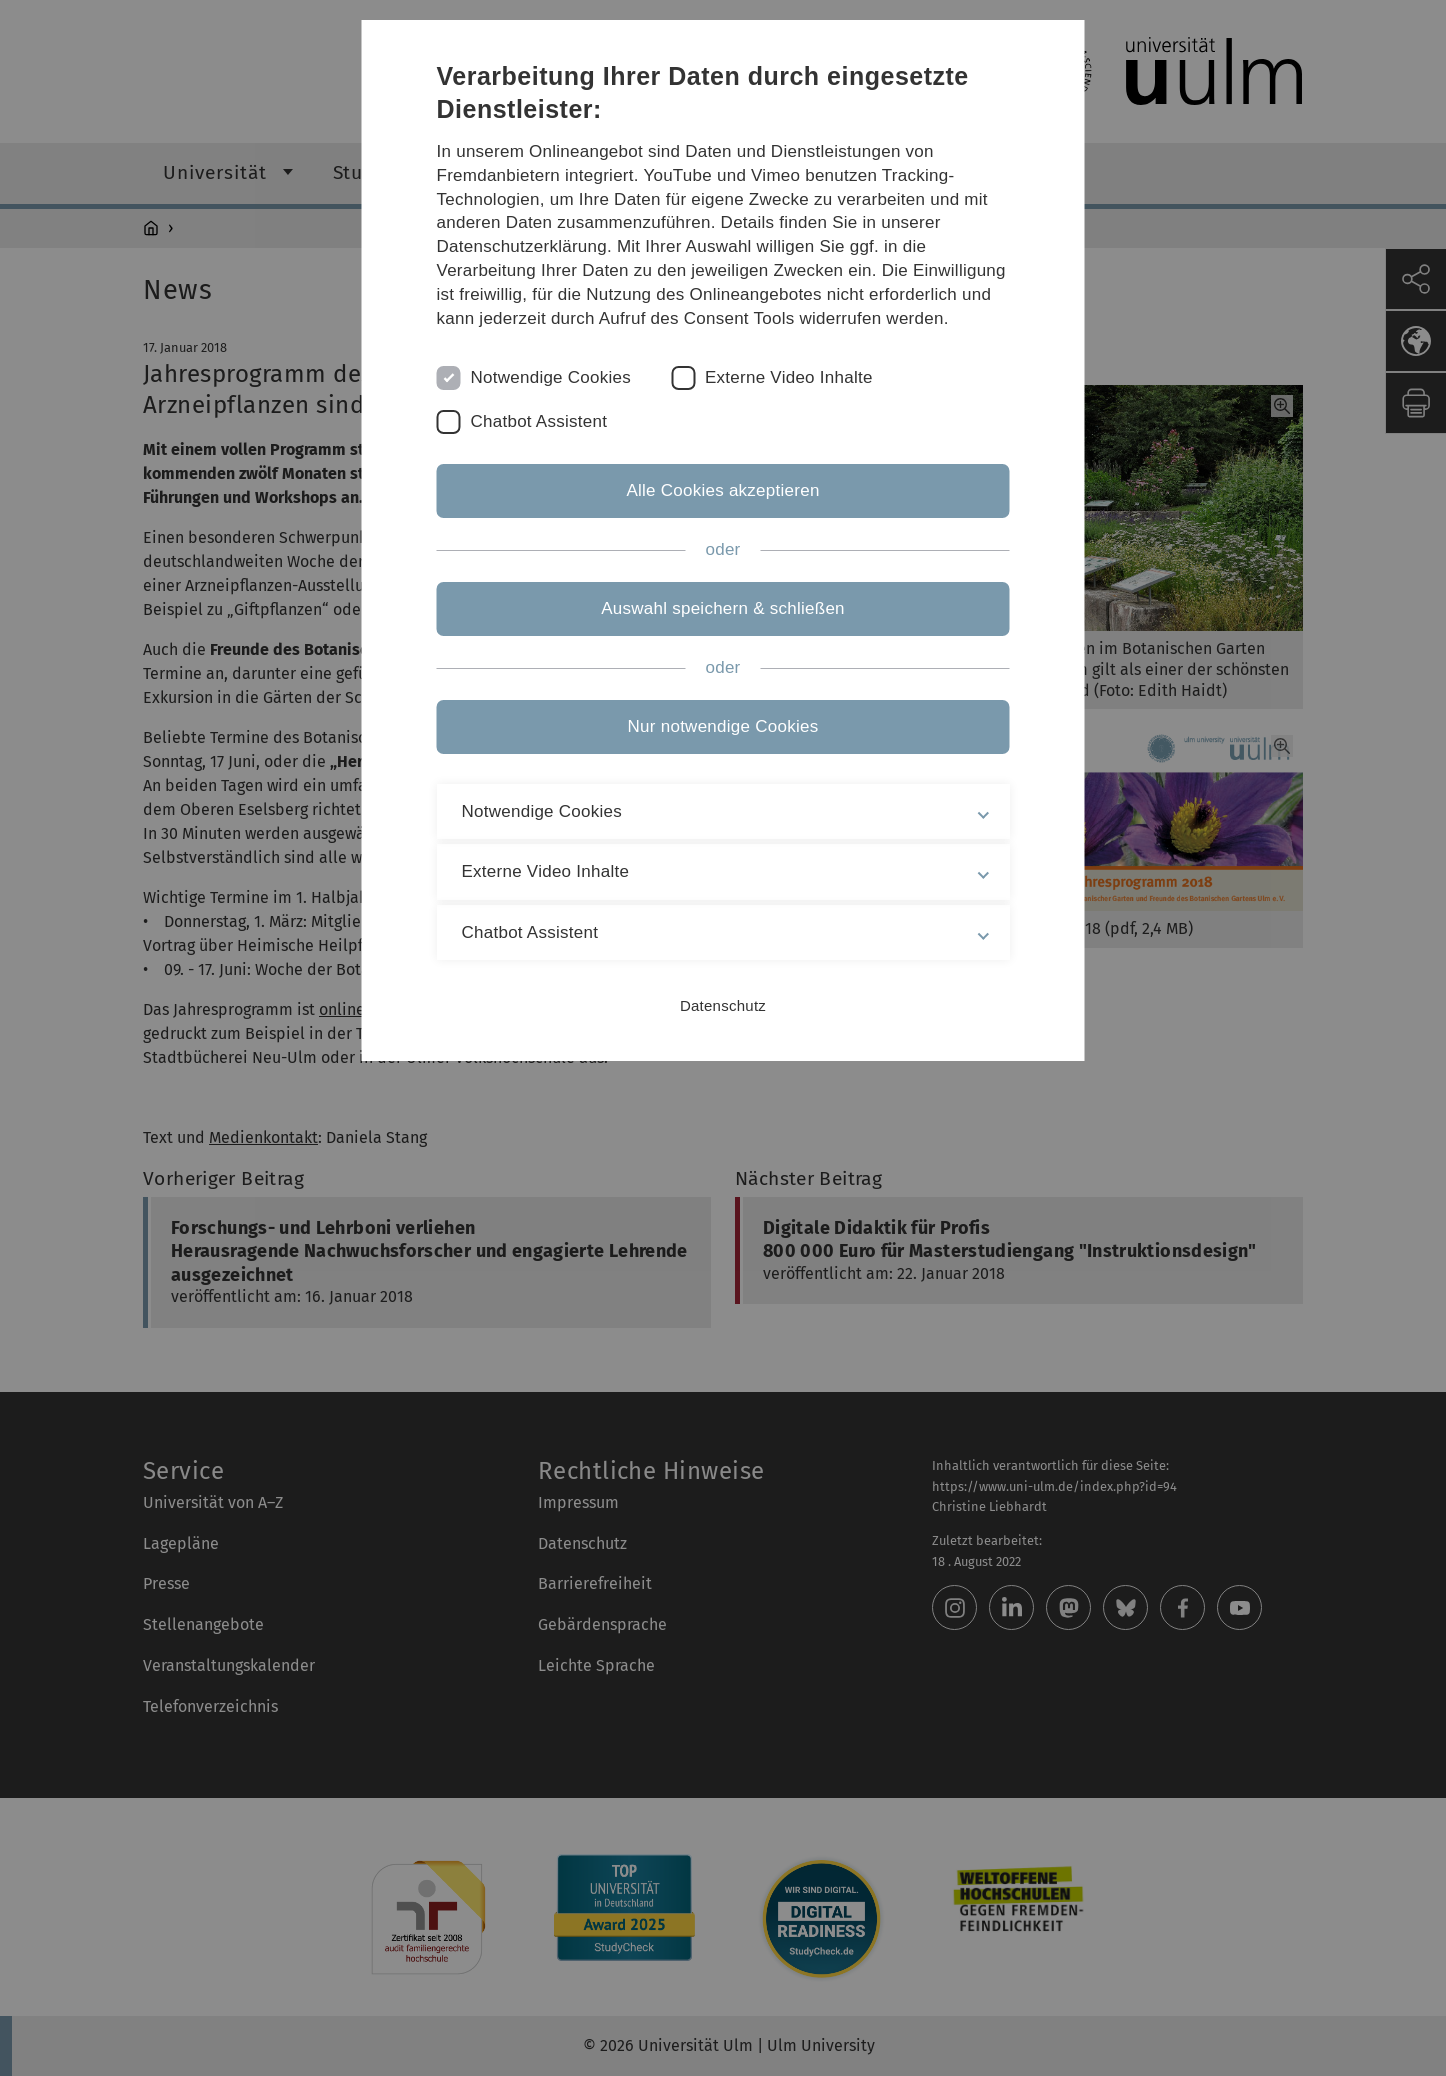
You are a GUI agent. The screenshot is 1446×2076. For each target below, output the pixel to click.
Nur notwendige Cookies (723, 726)
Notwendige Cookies (551, 377)
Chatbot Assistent (539, 421)
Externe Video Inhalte (789, 377)
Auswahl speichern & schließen (723, 608)
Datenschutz (723, 1005)
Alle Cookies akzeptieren (722, 490)
